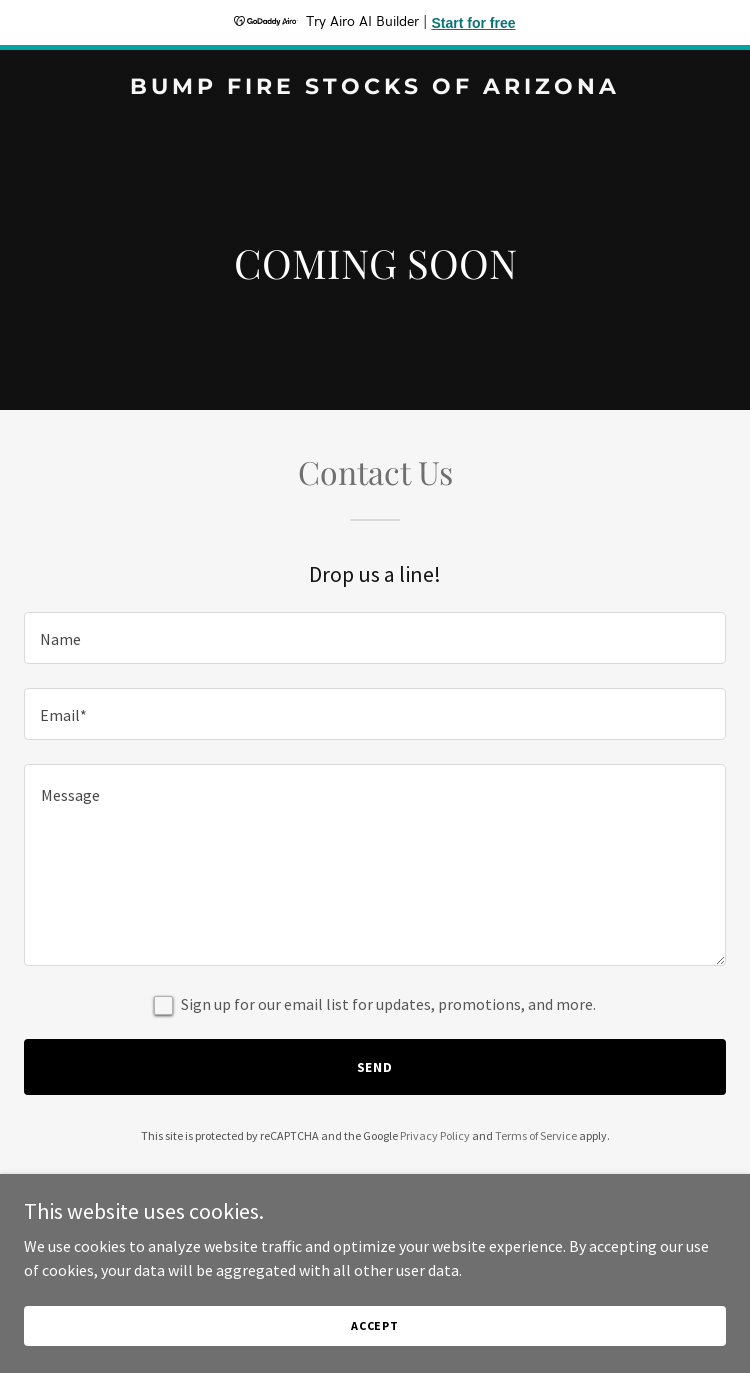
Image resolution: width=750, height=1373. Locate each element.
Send (375, 1067)
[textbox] (375, 638)
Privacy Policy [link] (435, 1135)
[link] (375, 88)
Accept (375, 1325)
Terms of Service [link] (536, 1135)
